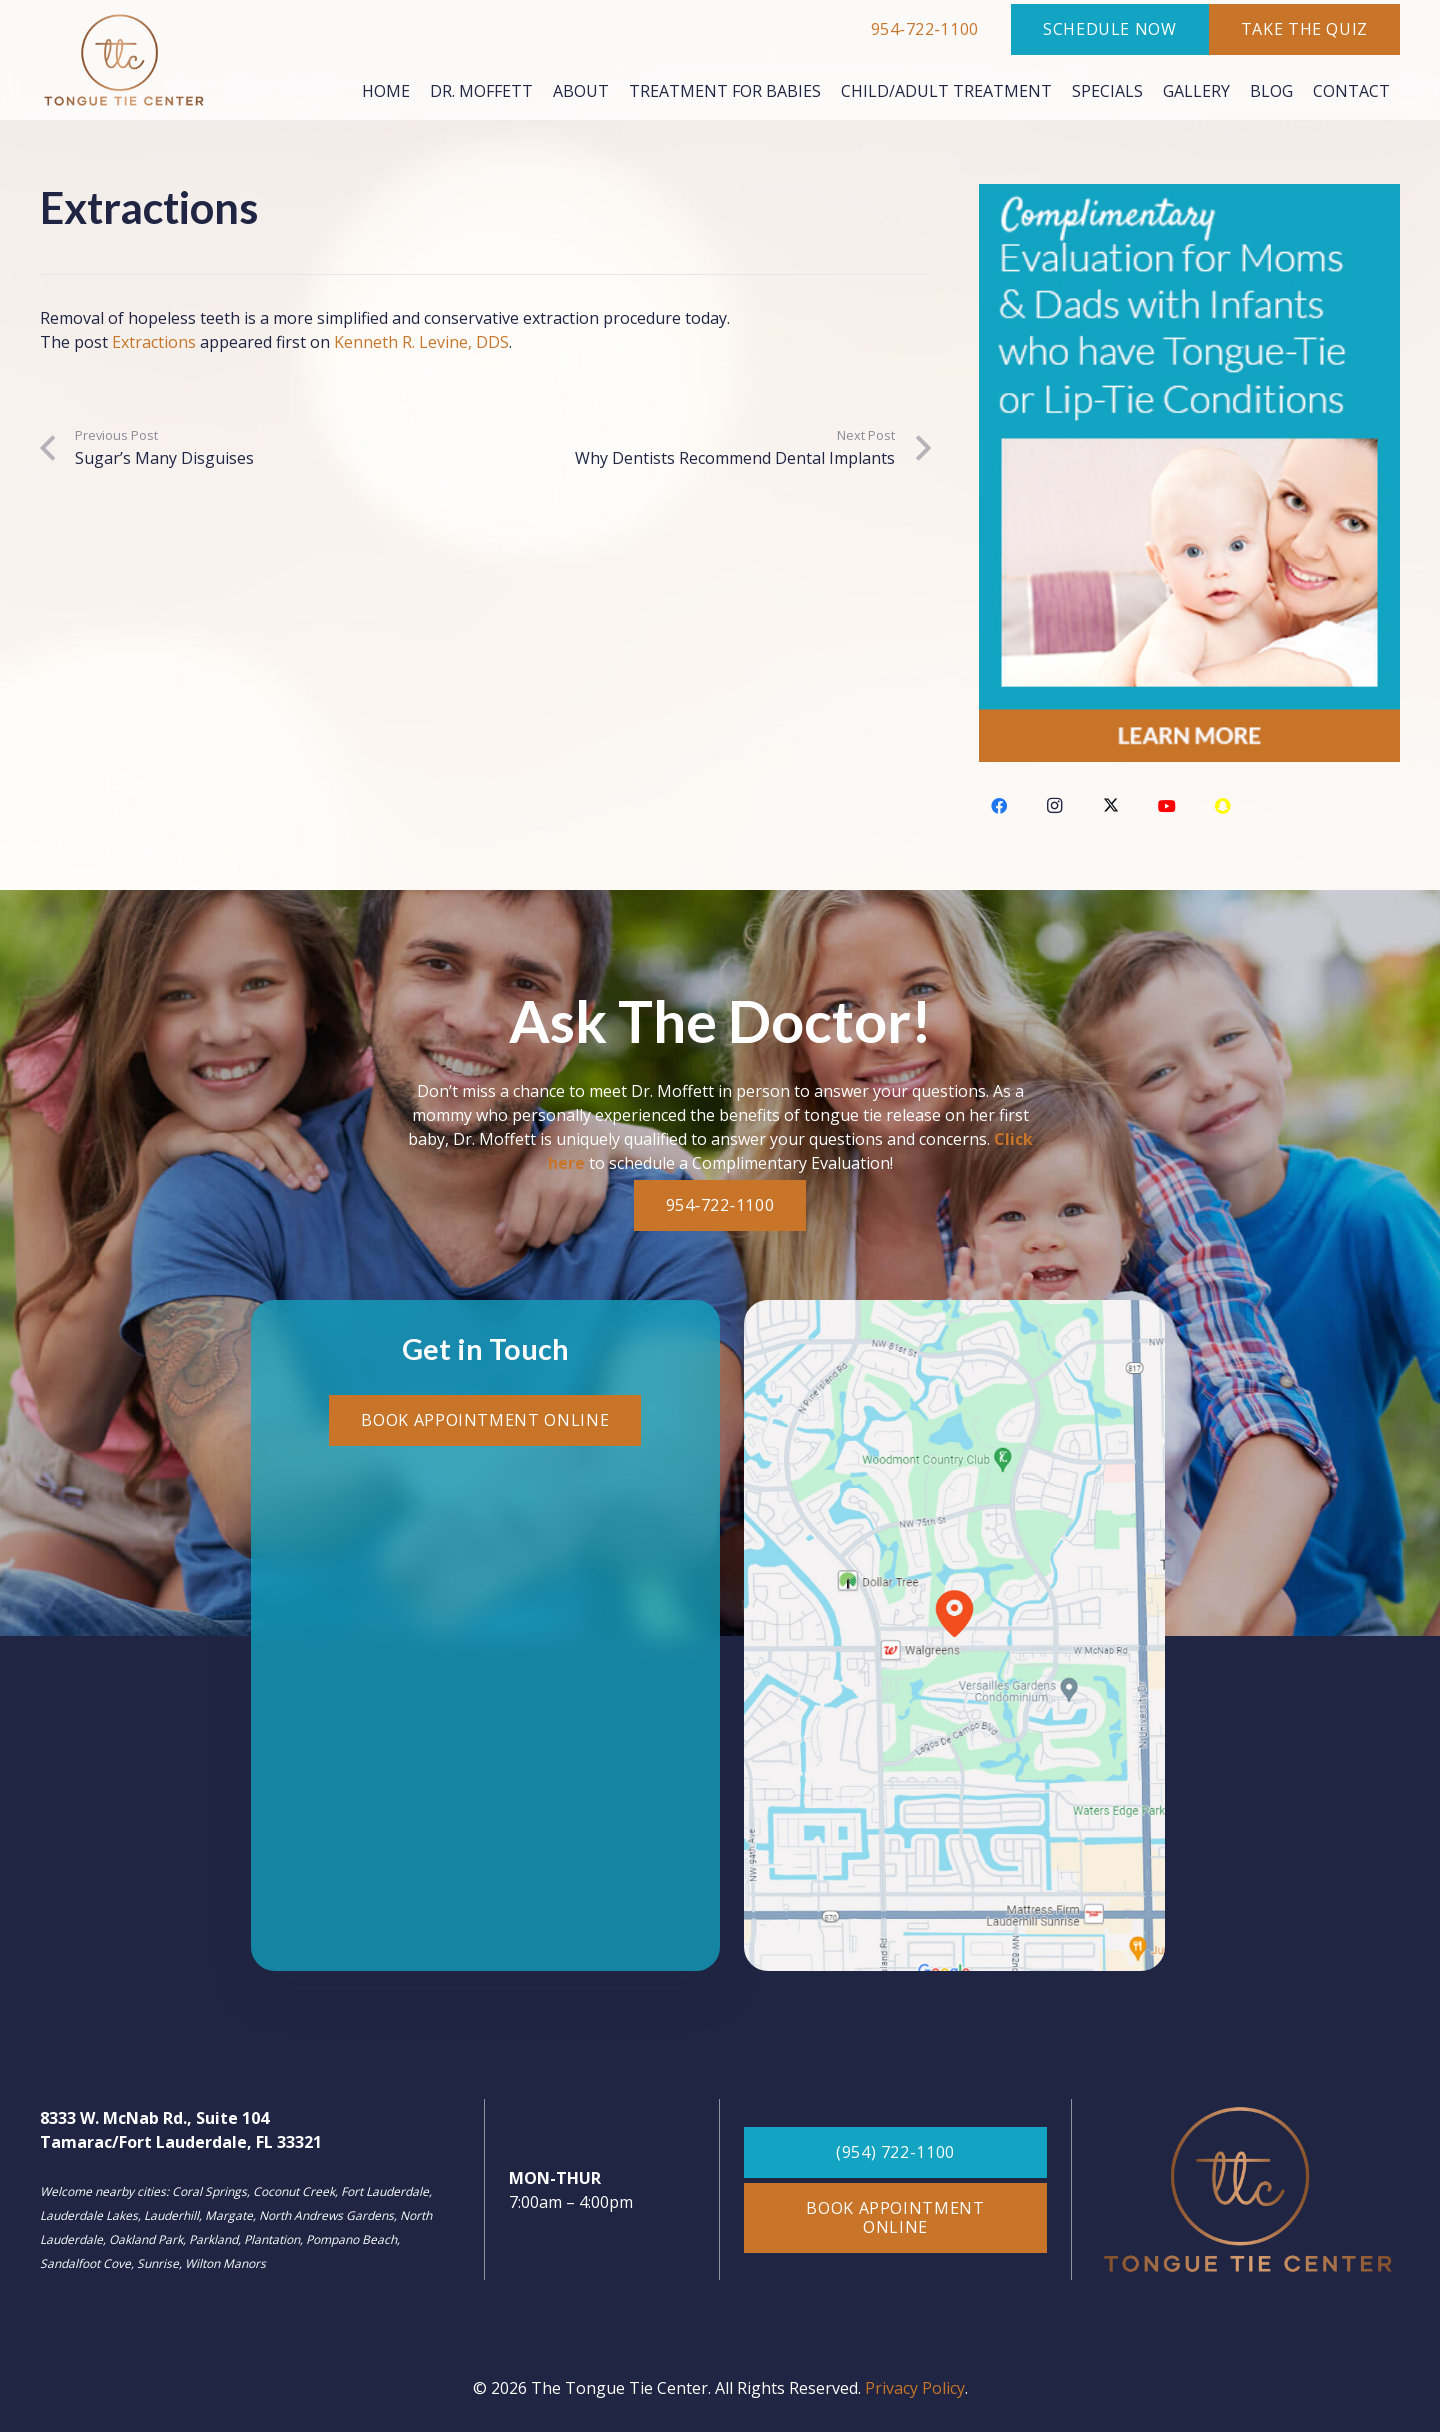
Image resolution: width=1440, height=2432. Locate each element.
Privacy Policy (915, 2388)
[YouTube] (1167, 806)
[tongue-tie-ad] (1189, 473)
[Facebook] (999, 806)
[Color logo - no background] (124, 60)
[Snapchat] (1223, 806)
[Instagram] (1055, 806)
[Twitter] (1111, 806)
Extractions (154, 342)
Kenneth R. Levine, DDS (421, 342)
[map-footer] (954, 1635)
